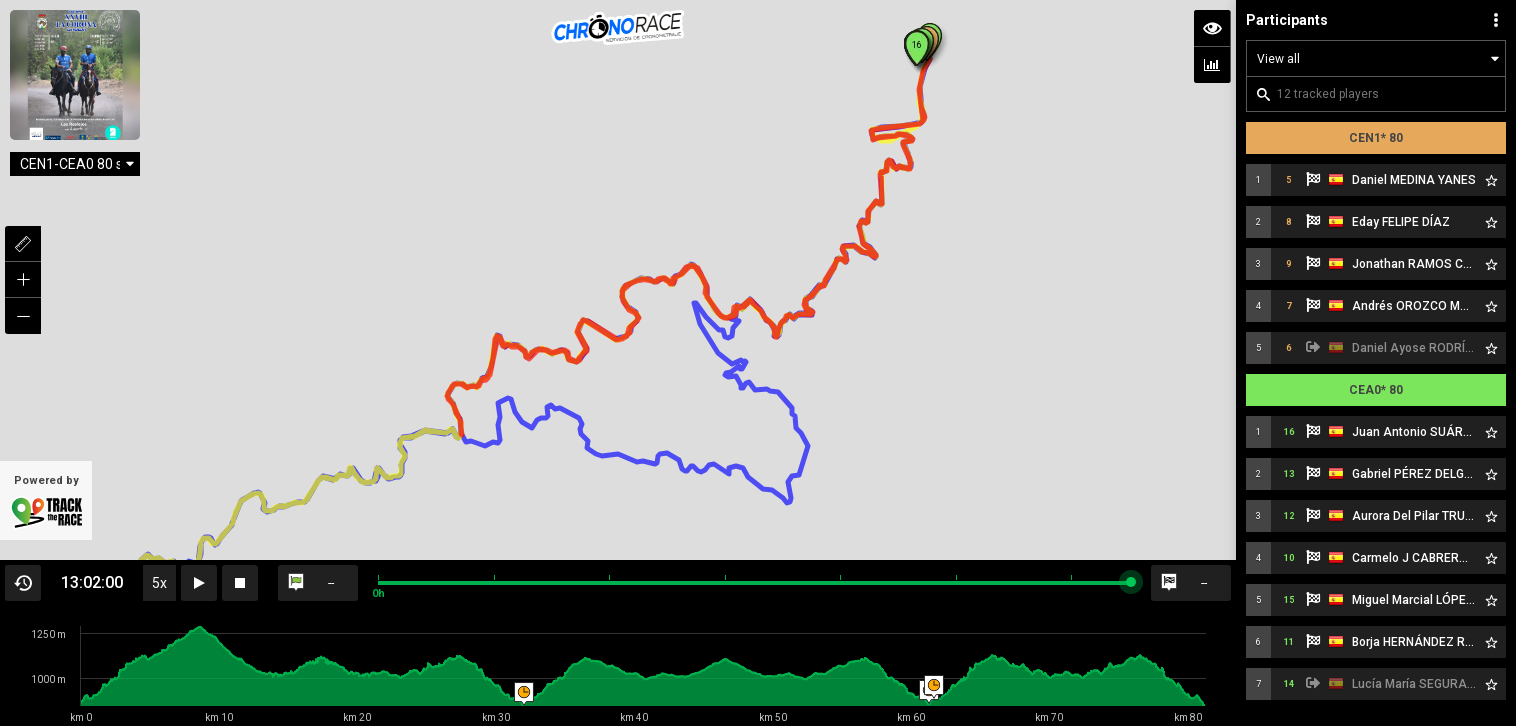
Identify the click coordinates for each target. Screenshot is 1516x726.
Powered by (46, 502)
